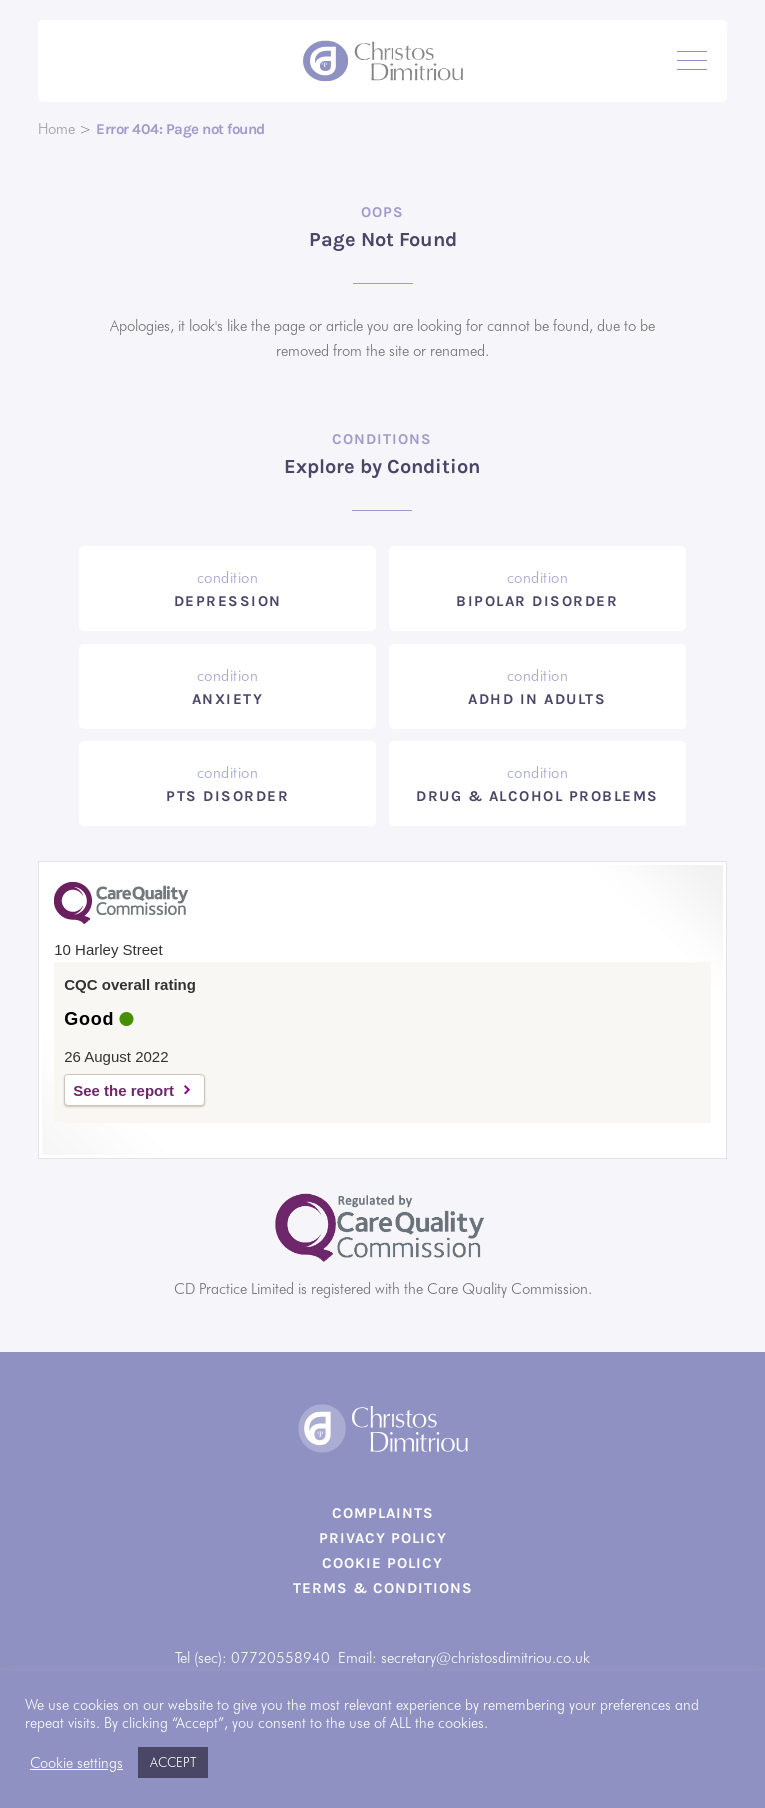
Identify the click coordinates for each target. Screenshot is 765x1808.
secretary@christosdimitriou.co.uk (485, 1658)
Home (56, 129)
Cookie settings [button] (76, 1762)
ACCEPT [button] (173, 1762)
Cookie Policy (382, 1563)
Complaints (383, 1513)
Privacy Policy (383, 1538)
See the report (123, 1090)
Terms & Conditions (383, 1588)
